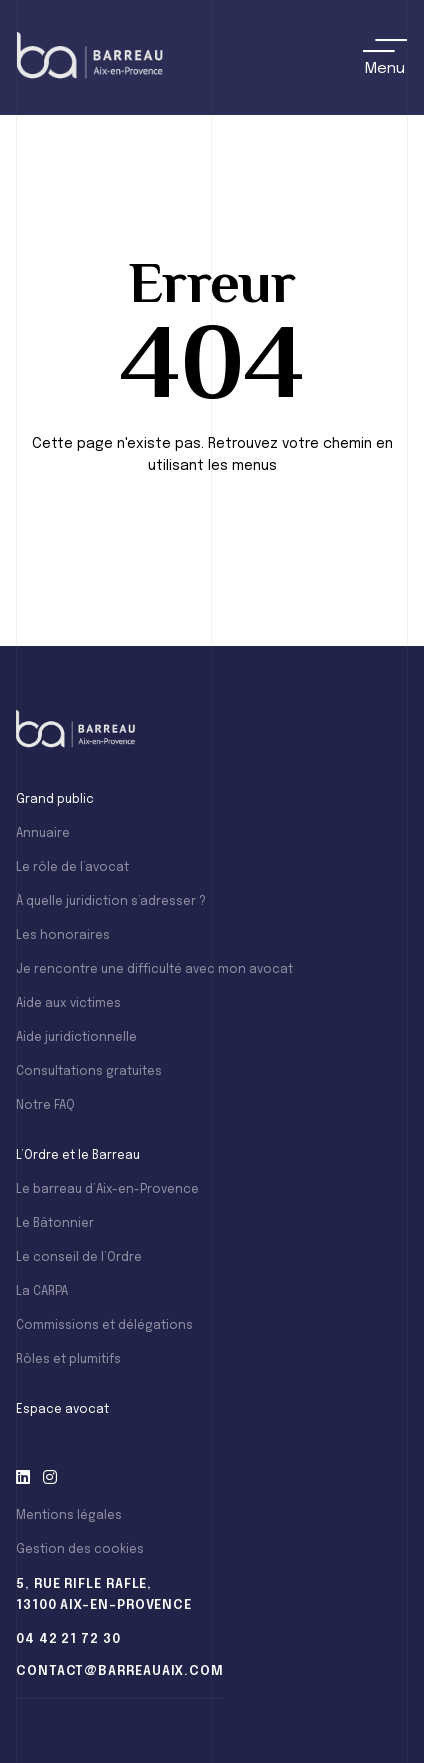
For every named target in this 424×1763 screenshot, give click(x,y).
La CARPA (42, 1292)
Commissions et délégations (104, 1326)
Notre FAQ (45, 1106)
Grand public (55, 800)
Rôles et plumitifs (68, 1360)
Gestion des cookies (80, 1550)
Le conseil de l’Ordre (79, 1258)
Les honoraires (63, 936)
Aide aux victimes (68, 1004)
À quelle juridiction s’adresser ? (111, 902)
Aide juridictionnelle (76, 1038)
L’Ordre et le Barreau (78, 1156)
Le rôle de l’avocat (72, 868)
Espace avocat (62, 1410)
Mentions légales (69, 1516)
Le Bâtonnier (55, 1224)
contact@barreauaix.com (120, 1671)
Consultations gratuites (89, 1072)
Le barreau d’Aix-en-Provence (107, 1190)
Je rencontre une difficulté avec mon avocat (154, 970)
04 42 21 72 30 (68, 1639)
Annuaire (43, 834)
